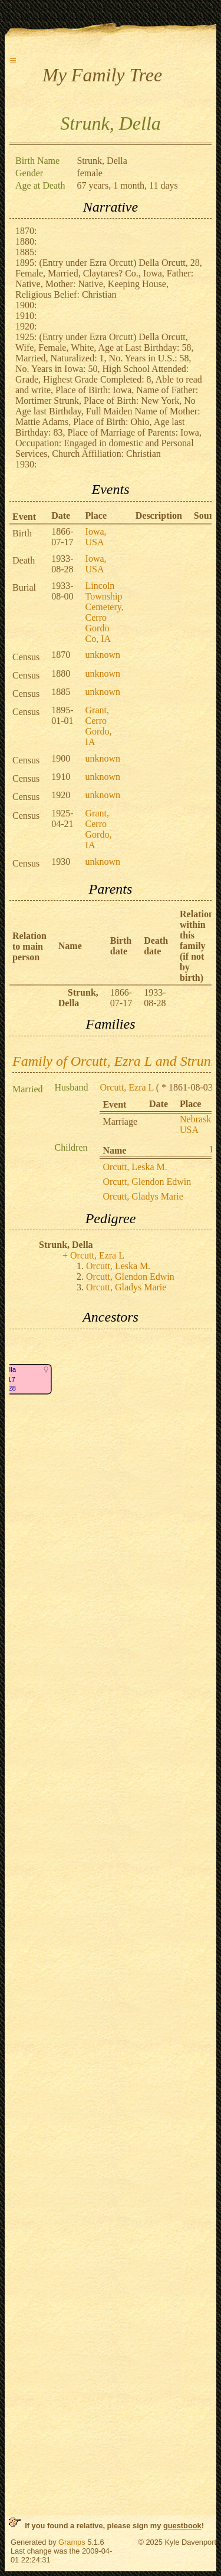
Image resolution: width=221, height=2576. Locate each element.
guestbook (182, 2525)
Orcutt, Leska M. (135, 1167)
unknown (103, 655)
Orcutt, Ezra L (126, 1087)
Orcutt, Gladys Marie (143, 1196)
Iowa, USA (96, 536)
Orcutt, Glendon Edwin (147, 1182)
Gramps (71, 2542)
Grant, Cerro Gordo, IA (98, 726)
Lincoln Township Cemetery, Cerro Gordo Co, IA (104, 612)
